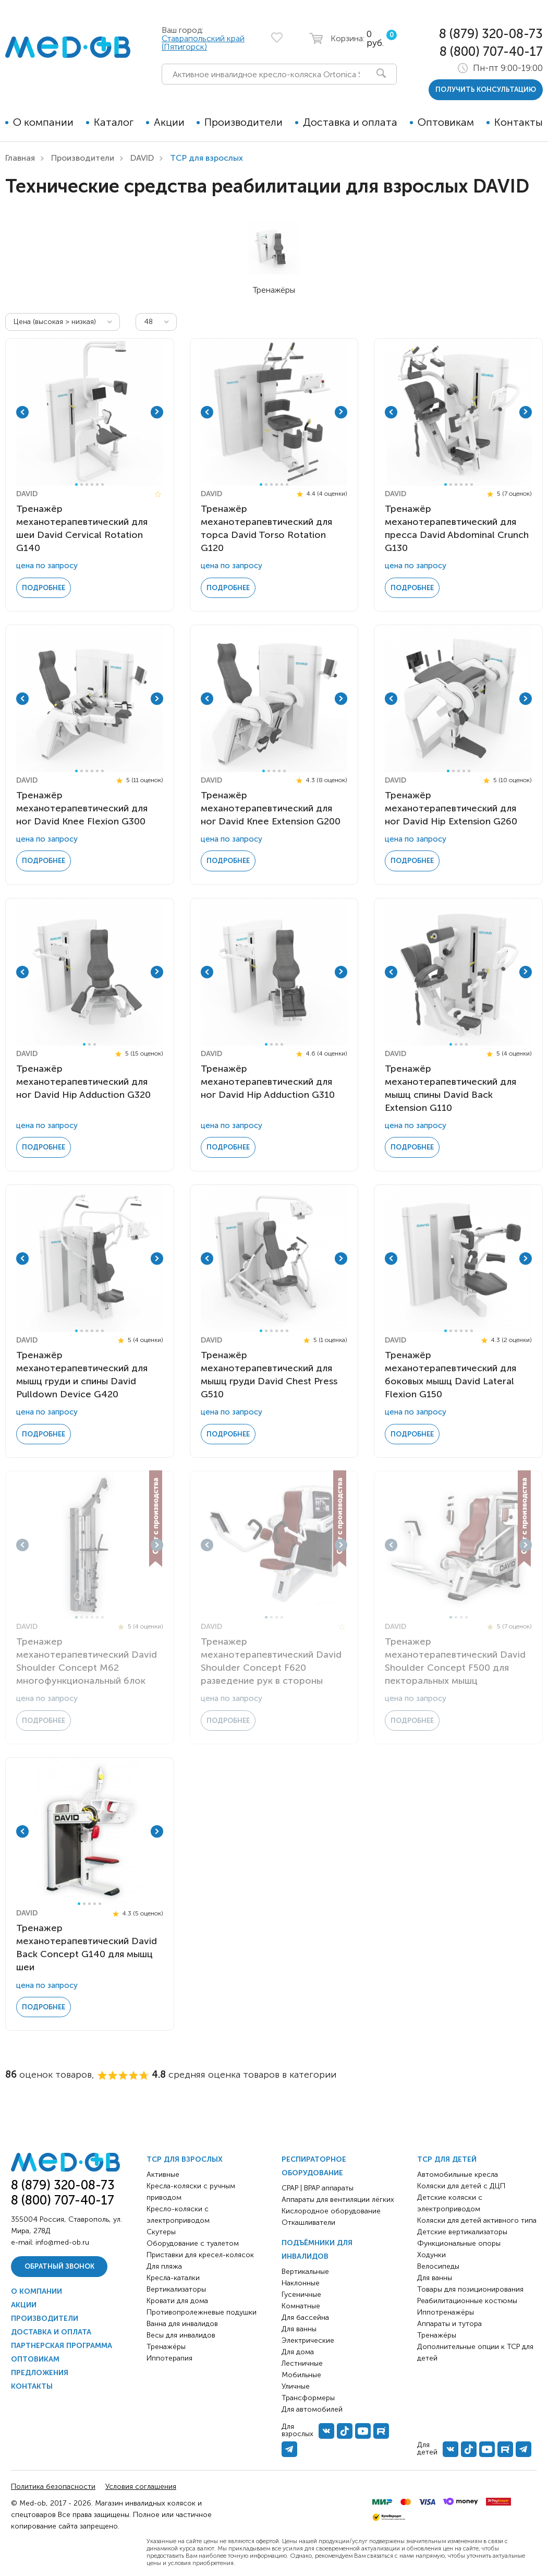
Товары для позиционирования (470, 2287)
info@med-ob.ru (62, 2240)
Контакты (518, 122)
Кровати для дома (177, 2298)
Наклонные (301, 2281)
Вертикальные (305, 2269)
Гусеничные (301, 2292)
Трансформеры (308, 2395)
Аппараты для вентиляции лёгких (338, 2197)
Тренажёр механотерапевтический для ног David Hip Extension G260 (451, 807)
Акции (169, 122)
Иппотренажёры (445, 2310)
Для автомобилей (312, 2407)
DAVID (142, 158)
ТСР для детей (447, 2157)
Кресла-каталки (173, 2275)
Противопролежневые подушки (202, 2310)
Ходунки (431, 2252)
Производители (243, 122)
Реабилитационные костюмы (467, 2298)
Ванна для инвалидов (182, 2321)
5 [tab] (97, 484)
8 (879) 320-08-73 (491, 33)
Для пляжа (164, 2264)
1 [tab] (76, 484)
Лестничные (302, 2361)
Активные (163, 2172)
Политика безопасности (53, 2484)
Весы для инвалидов (181, 2333)
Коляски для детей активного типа (477, 2218)
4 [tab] (92, 484)
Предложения (39, 2370)
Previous (22, 412)
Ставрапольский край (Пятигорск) (203, 42)
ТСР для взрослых (185, 2157)
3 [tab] (87, 484)
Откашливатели (308, 2220)
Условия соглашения (140, 2484)
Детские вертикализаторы (462, 2229)
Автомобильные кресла (457, 2172)
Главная (20, 158)
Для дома (298, 2349)
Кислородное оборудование (331, 2208)
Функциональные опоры (459, 2241)
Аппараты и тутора (449, 2321)
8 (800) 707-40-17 (491, 51)
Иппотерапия (169, 2356)
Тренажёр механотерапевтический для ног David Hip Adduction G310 (268, 1080)
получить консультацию (485, 89)
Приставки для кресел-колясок (200, 2252)
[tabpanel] (89, 412)
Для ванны (299, 2326)
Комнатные (301, 2303)
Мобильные (301, 2372)
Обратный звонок (59, 2264)
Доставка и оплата (350, 122)
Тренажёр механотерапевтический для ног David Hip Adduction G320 (83, 1080)
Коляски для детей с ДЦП (461, 2183)
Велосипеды (438, 2264)
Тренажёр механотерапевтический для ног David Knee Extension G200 (270, 807)
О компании (43, 122)
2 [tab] (81, 484)
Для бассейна (305, 2315)
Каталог (113, 122)
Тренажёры (166, 2344)
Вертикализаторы (176, 2287)
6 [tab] (102, 484)
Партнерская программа (61, 2343)
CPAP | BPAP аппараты (318, 2186)
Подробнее (43, 587)
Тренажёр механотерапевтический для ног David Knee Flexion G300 (82, 807)
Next (157, 412)
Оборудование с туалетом (193, 2241)
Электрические (308, 2338)
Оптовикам (446, 122)
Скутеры (161, 2229)
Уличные (296, 2384)
